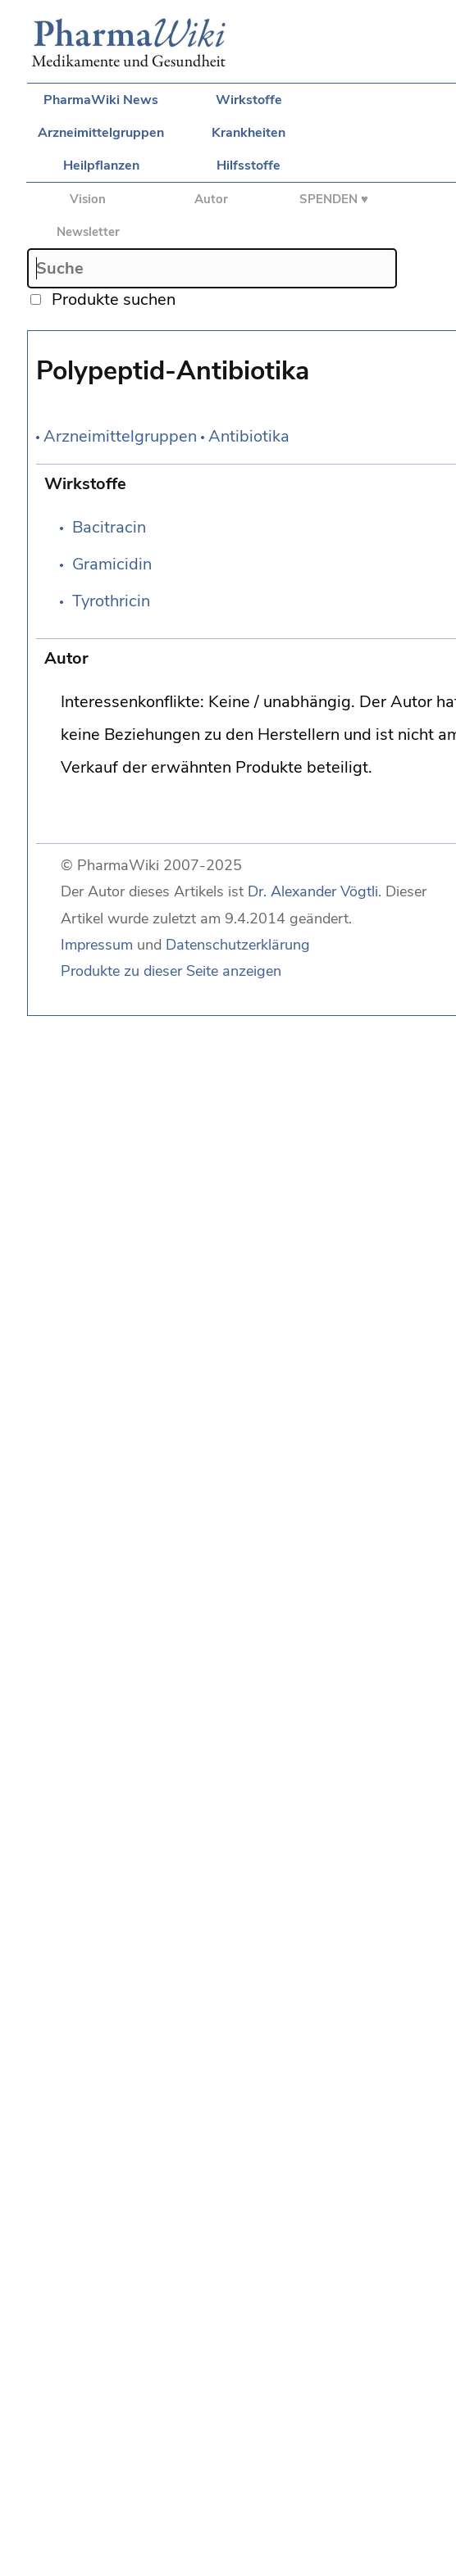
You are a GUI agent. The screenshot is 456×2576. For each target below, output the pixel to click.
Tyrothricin (111, 601)
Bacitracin (109, 527)
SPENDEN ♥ (333, 199)
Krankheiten (248, 133)
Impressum (97, 945)
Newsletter (88, 232)
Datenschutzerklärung (238, 945)
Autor (211, 199)
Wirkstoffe (249, 100)
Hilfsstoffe (248, 165)
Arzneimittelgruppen (101, 133)
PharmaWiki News (100, 100)
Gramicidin (112, 564)
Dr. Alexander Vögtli (313, 891)
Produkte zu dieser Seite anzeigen (171, 971)
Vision (88, 199)
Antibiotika (249, 436)
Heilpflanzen (101, 165)
